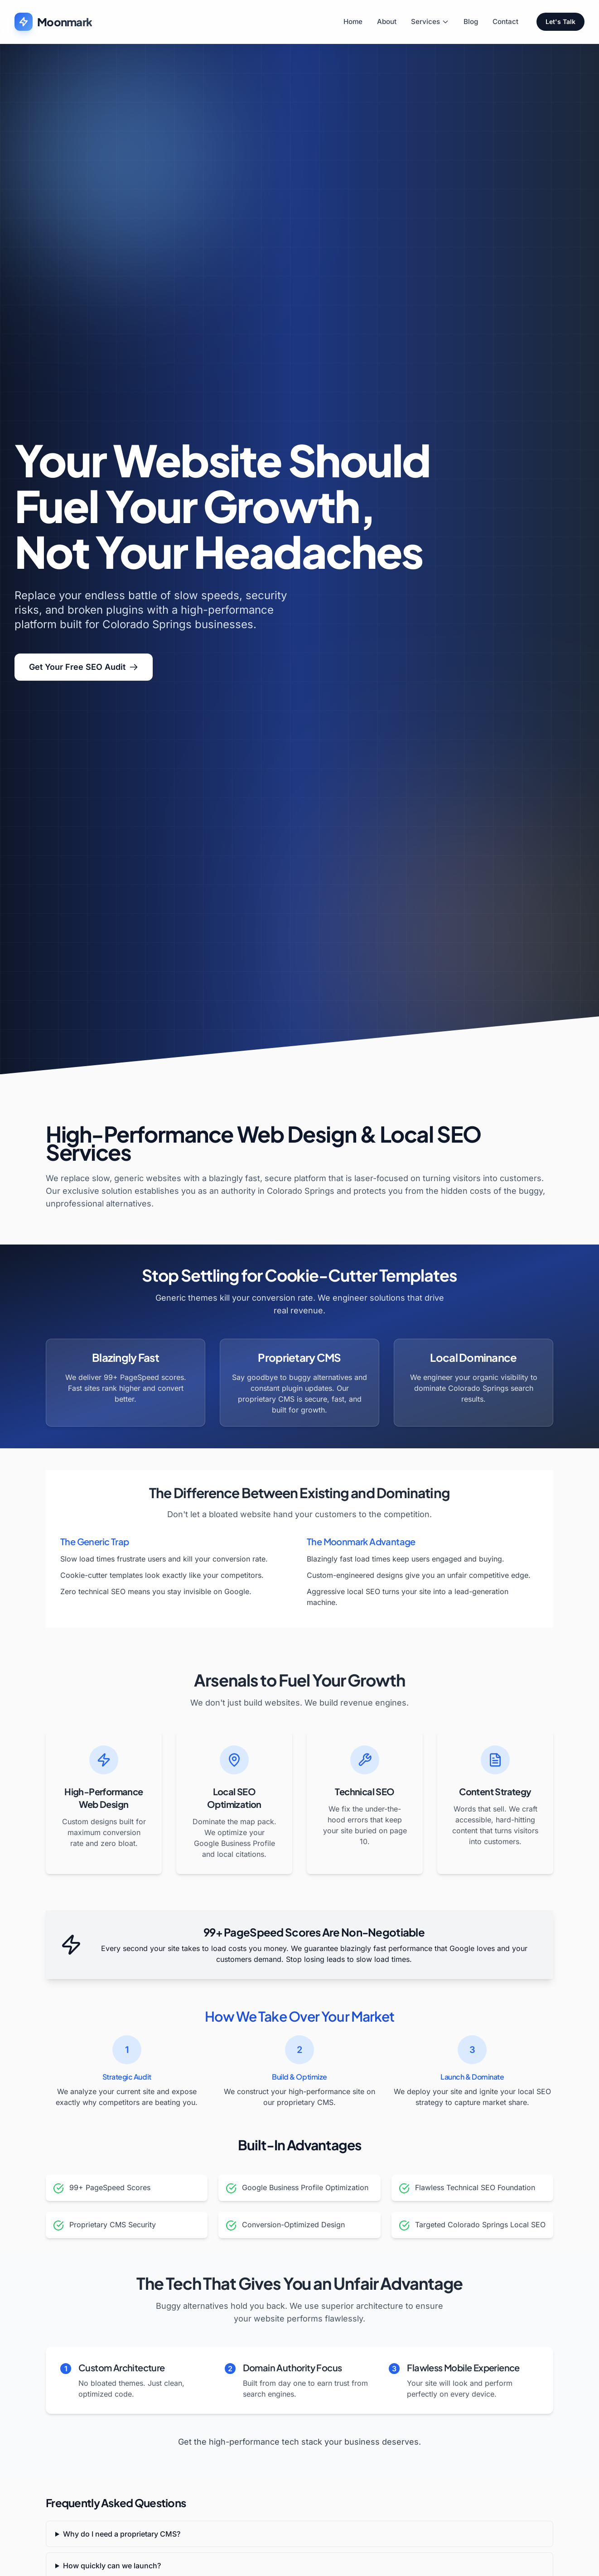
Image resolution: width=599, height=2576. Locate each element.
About (386, 21)
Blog (471, 21)
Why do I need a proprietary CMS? (121, 2533)
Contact (505, 21)
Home (352, 21)
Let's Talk (560, 21)
